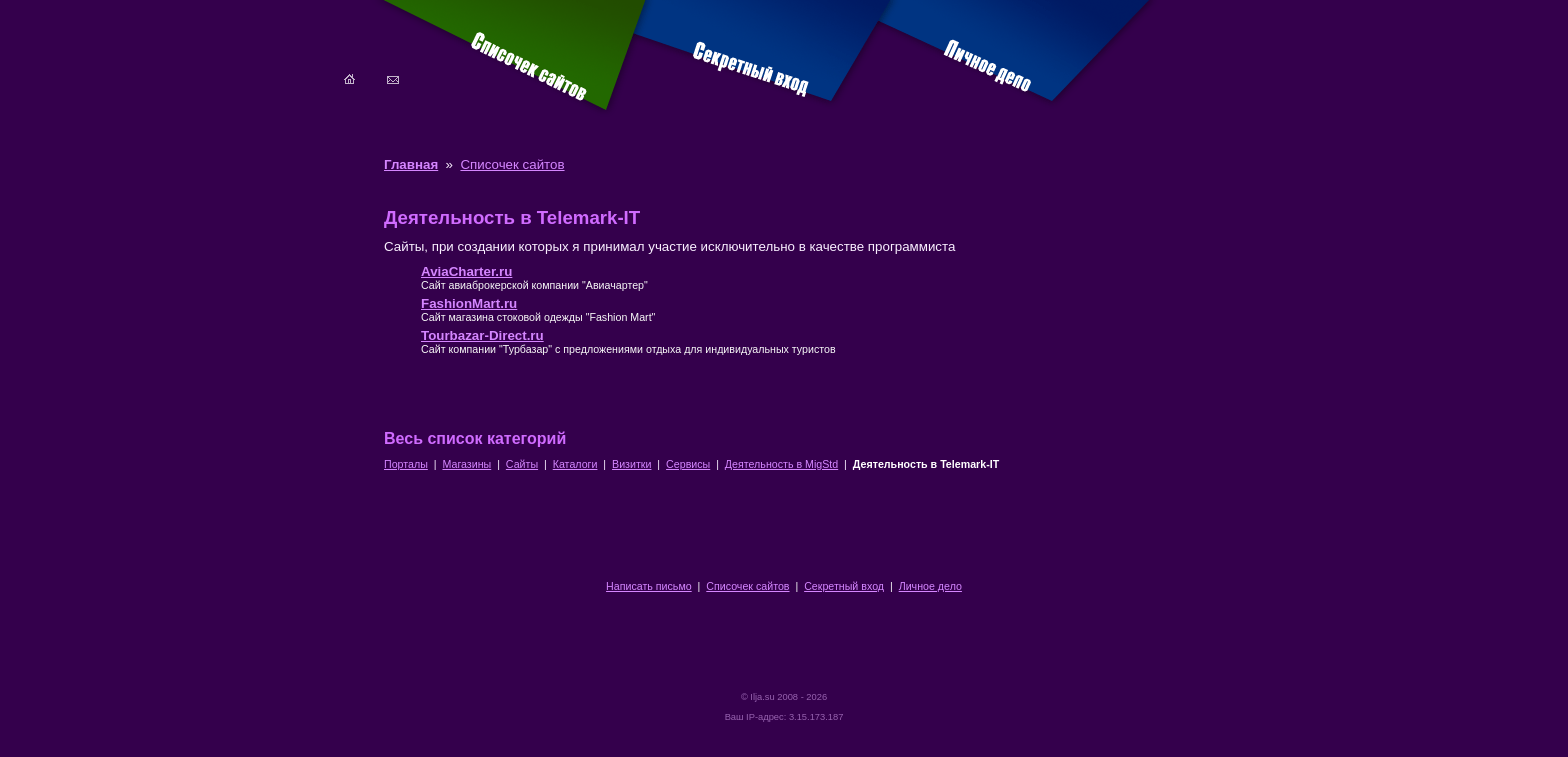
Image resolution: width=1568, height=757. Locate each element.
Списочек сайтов (512, 164)
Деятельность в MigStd (781, 464)
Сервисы (688, 464)
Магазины (466, 464)
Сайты (522, 464)
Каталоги (575, 464)
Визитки (631, 464)
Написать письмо (649, 586)
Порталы (406, 464)
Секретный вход (844, 586)
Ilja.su (762, 697)
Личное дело (930, 586)
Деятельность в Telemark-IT (926, 464)
